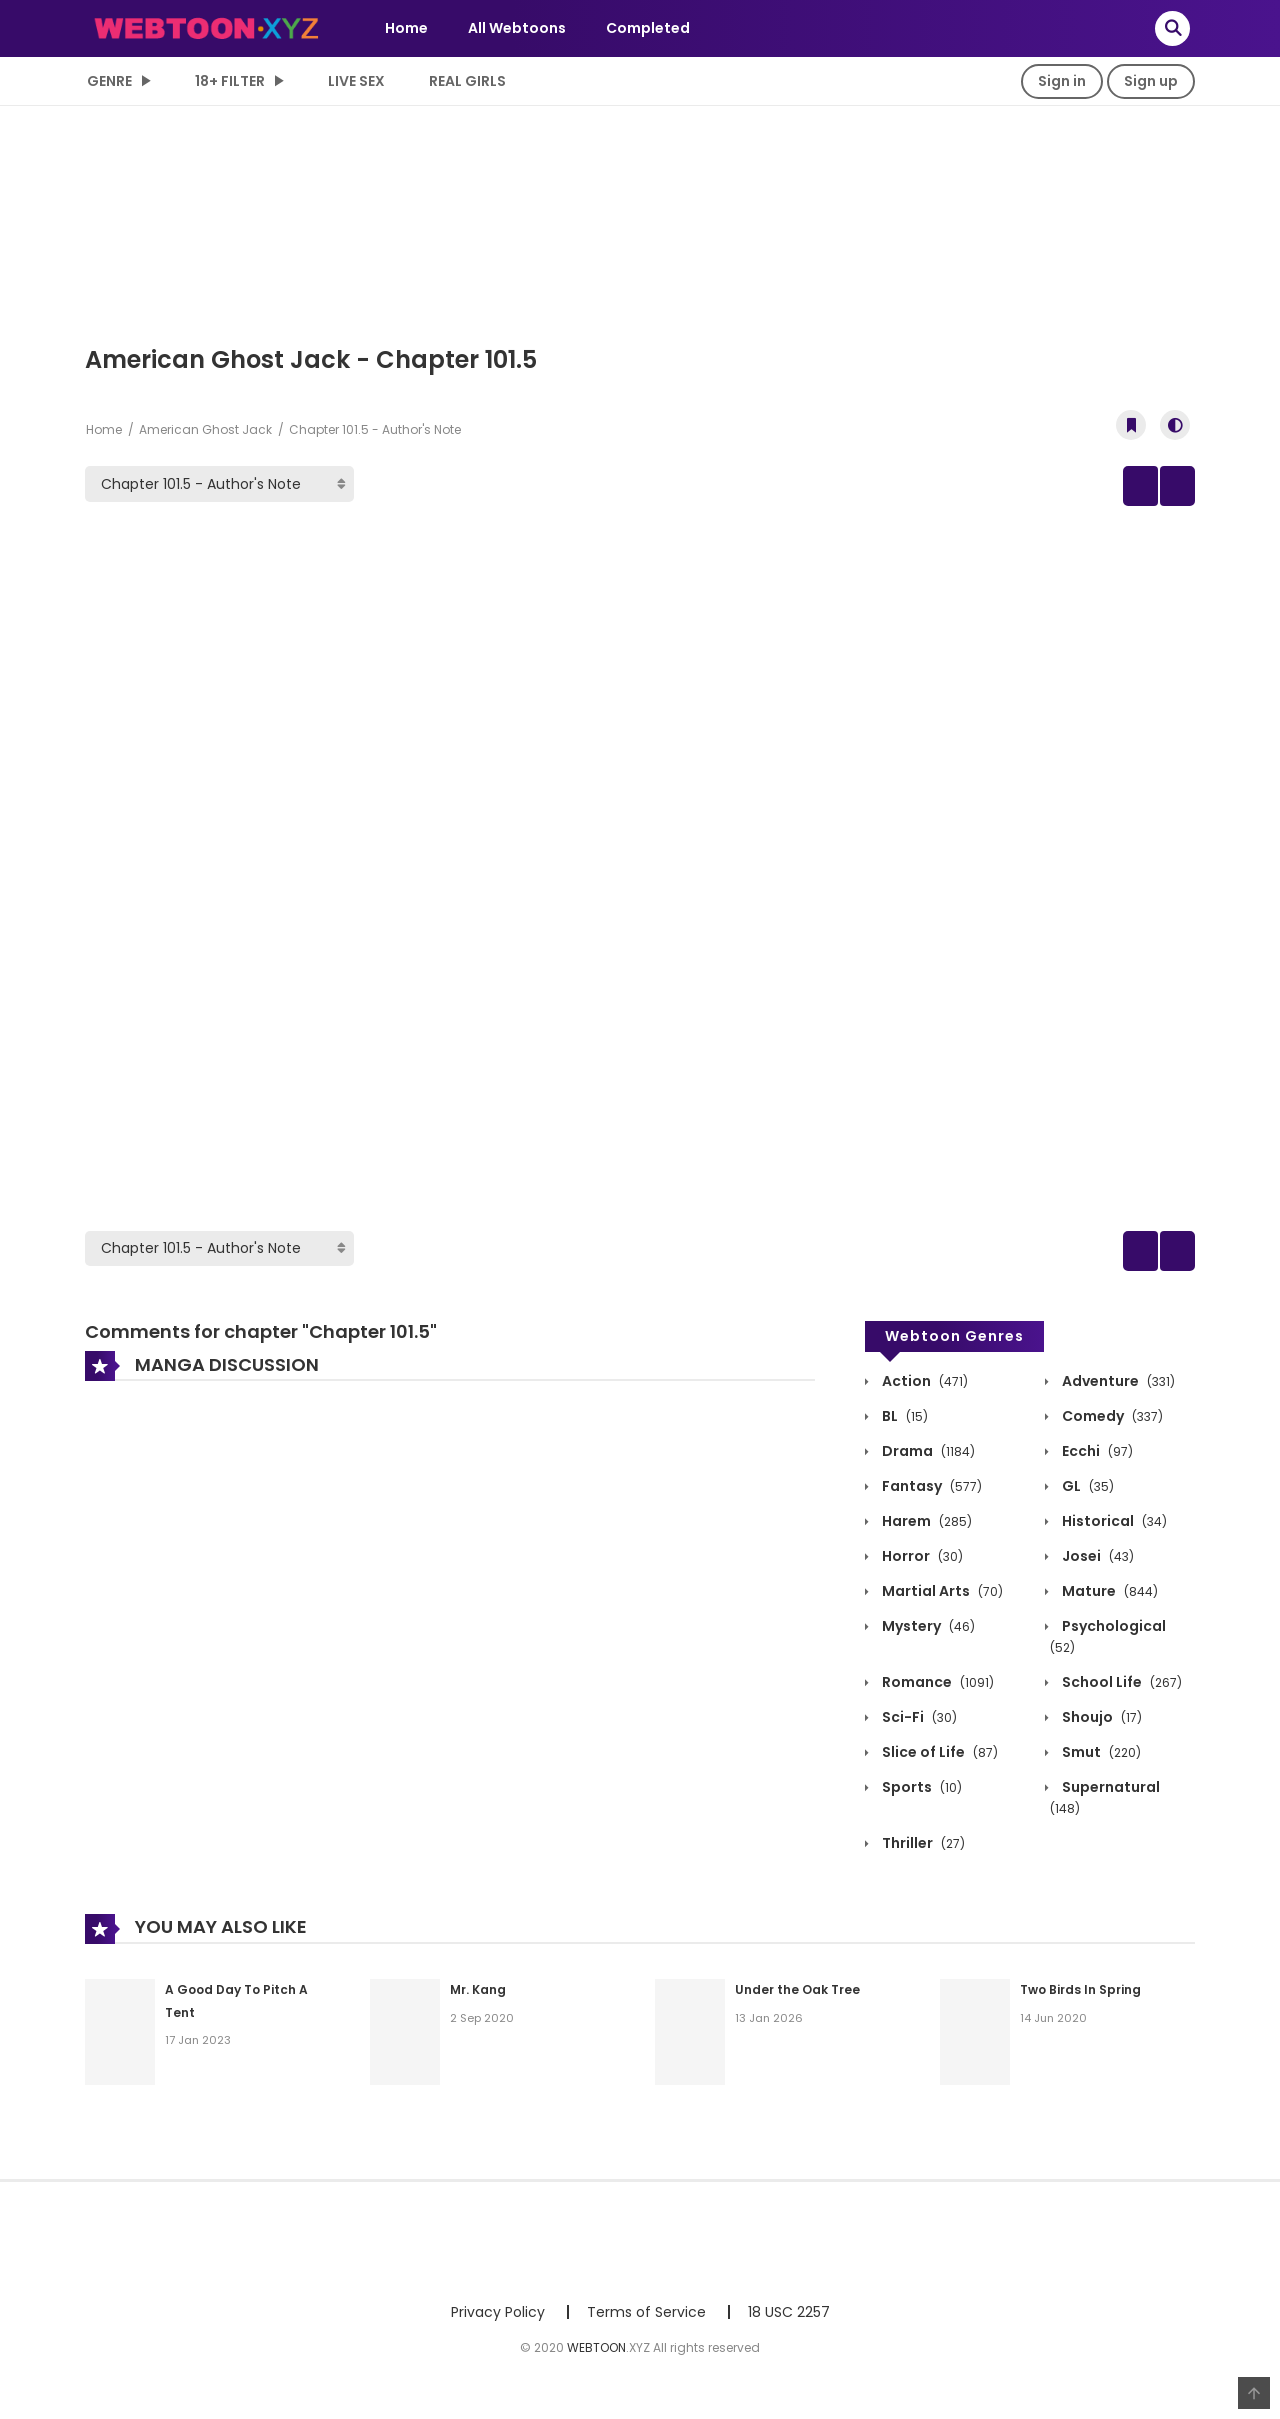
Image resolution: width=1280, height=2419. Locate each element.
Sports (920, 1794)
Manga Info (1120, 487)
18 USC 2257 (789, 2319)
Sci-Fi (918, 1724)
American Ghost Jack (205, 429)
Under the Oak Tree (797, 1996)
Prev (1020, 487)
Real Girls (467, 81)
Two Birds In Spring (1080, 1996)
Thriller (922, 1850)
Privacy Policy (498, 2319)
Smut (1100, 1759)
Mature (1108, 1598)
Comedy (1111, 1423)
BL (903, 1423)
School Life (1120, 1689)
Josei (1096, 1563)
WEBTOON (596, 2354)
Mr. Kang (478, 1996)
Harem (925, 1528)
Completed (648, 28)
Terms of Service (646, 2319)
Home (406, 28)
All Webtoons (517, 28)
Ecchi (1096, 1458)
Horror (921, 1563)
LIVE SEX (356, 81)
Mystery (927, 1633)
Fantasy (930, 1493)
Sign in (1062, 81)
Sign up (1151, 81)
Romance (936, 1689)
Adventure (1117, 1388)
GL (1086, 1493)
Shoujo (1100, 1724)
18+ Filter (230, 81)
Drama (927, 1458)
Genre (109, 81)
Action (923, 1388)
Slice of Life (938, 1759)
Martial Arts (941, 1598)
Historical (1113, 1528)
